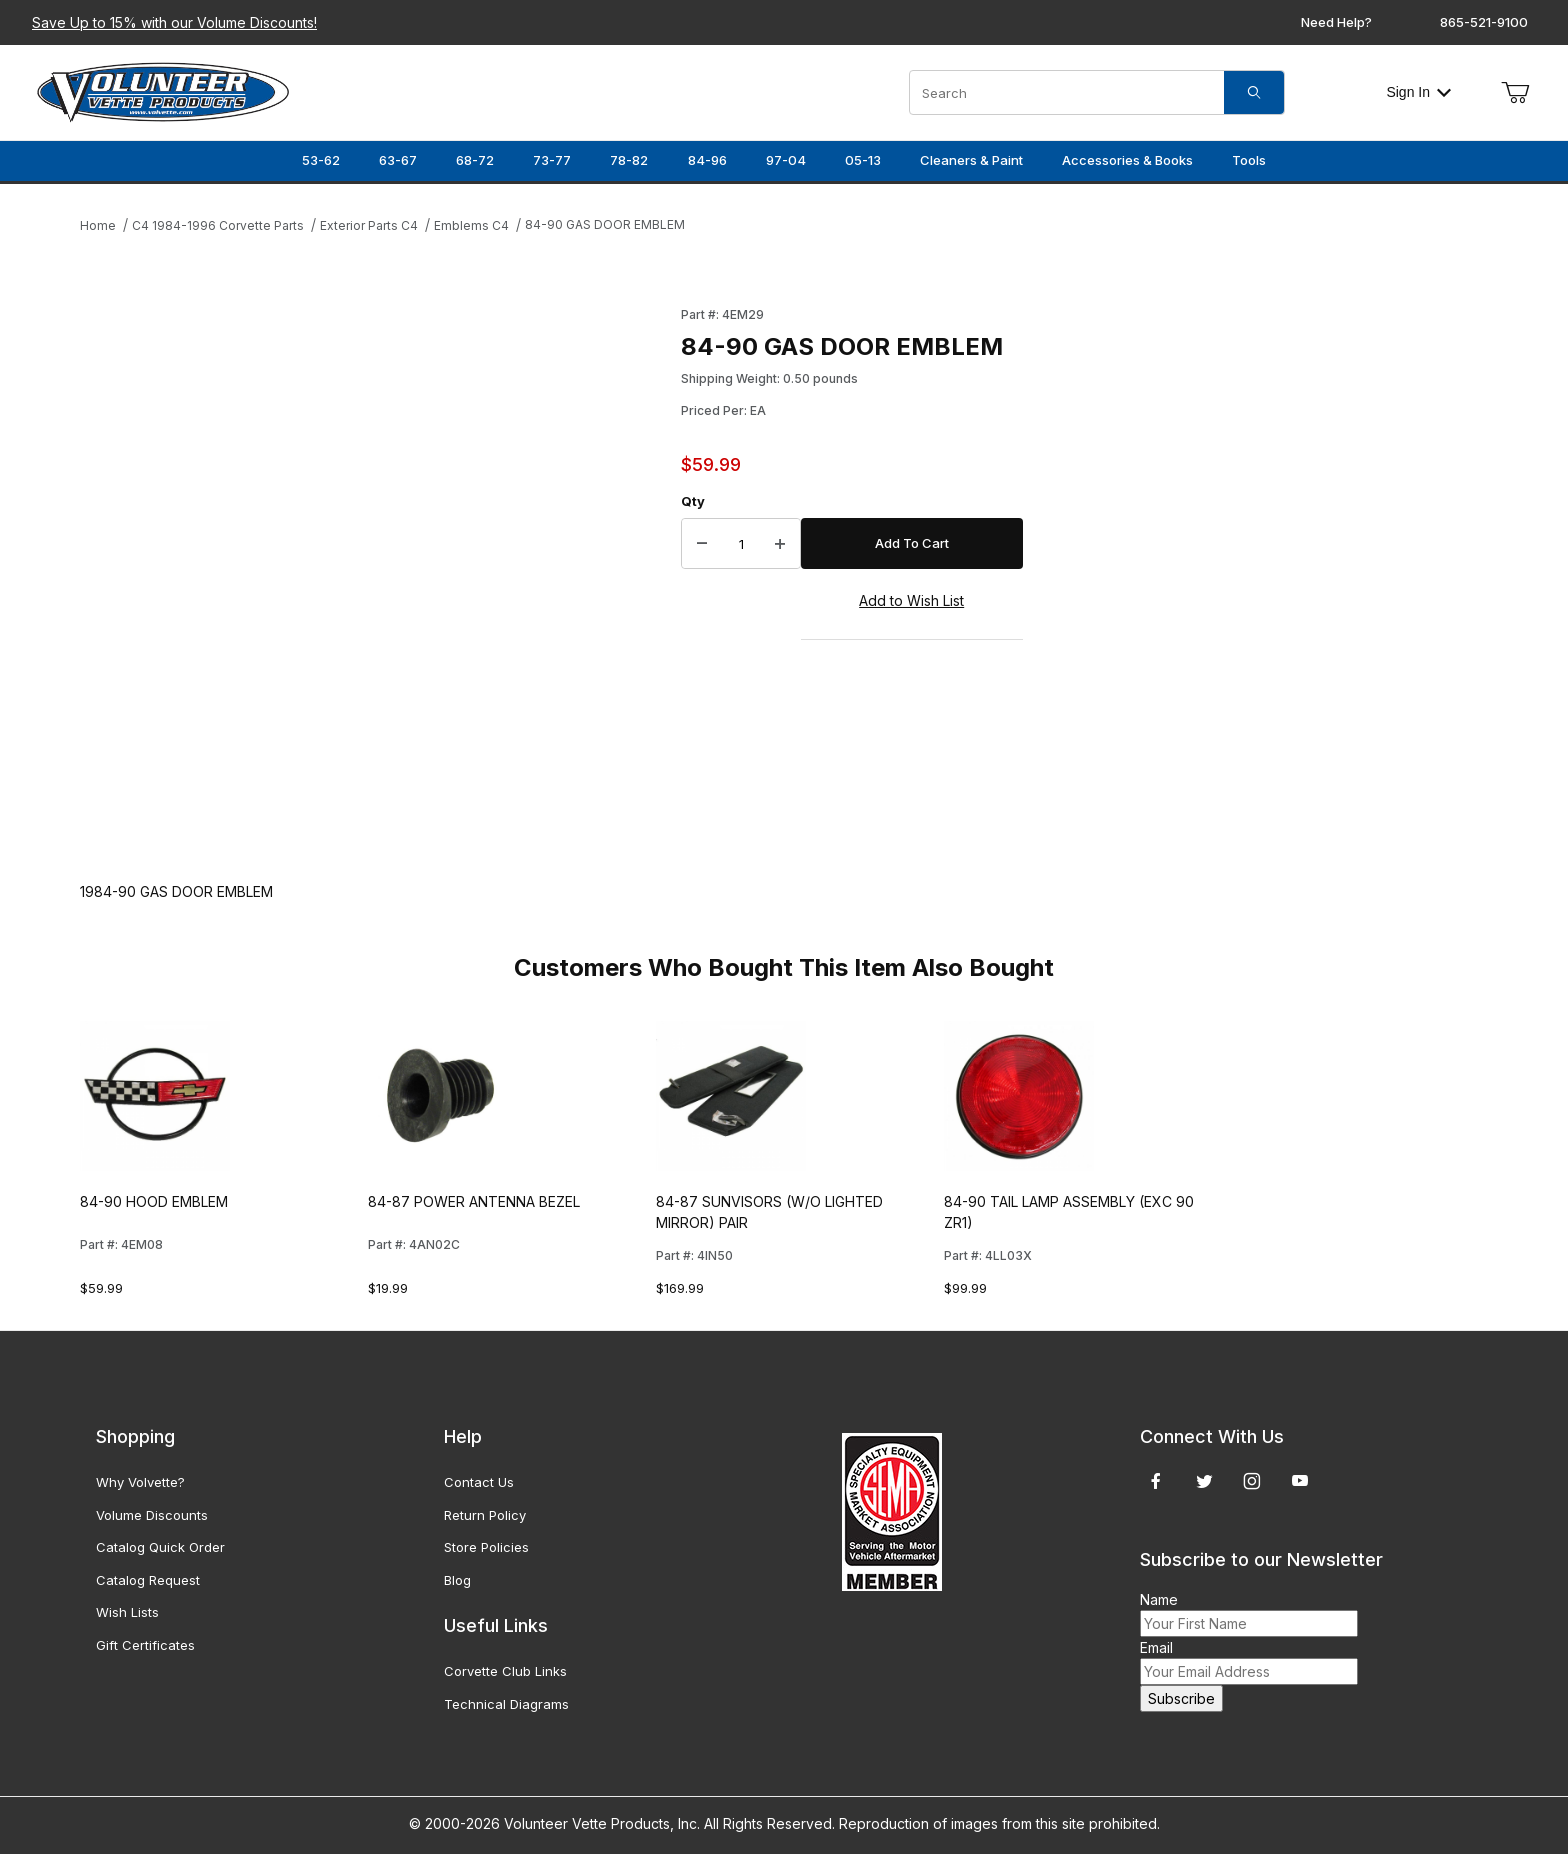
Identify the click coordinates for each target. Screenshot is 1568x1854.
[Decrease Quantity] (702, 544)
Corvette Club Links (505, 1671)
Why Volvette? (140, 1482)
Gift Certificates (145, 1645)
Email (1156, 1647)
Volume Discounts (152, 1515)
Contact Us (479, 1482)
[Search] (1254, 92)
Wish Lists (127, 1612)
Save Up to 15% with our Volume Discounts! (174, 22)
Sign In (1418, 92)
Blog (457, 1580)
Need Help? (1336, 22)
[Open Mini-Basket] (1515, 93)
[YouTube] (1300, 1481)
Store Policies (486, 1547)
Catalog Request (148, 1580)
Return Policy (485, 1515)
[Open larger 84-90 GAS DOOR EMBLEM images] (374, 573)
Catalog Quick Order (160, 1547)
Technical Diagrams (506, 1704)
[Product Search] (1067, 92)
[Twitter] (1204, 1481)
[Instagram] (1252, 1481)
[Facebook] (1156, 1481)
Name (1159, 1599)
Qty (693, 501)
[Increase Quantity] (780, 544)
